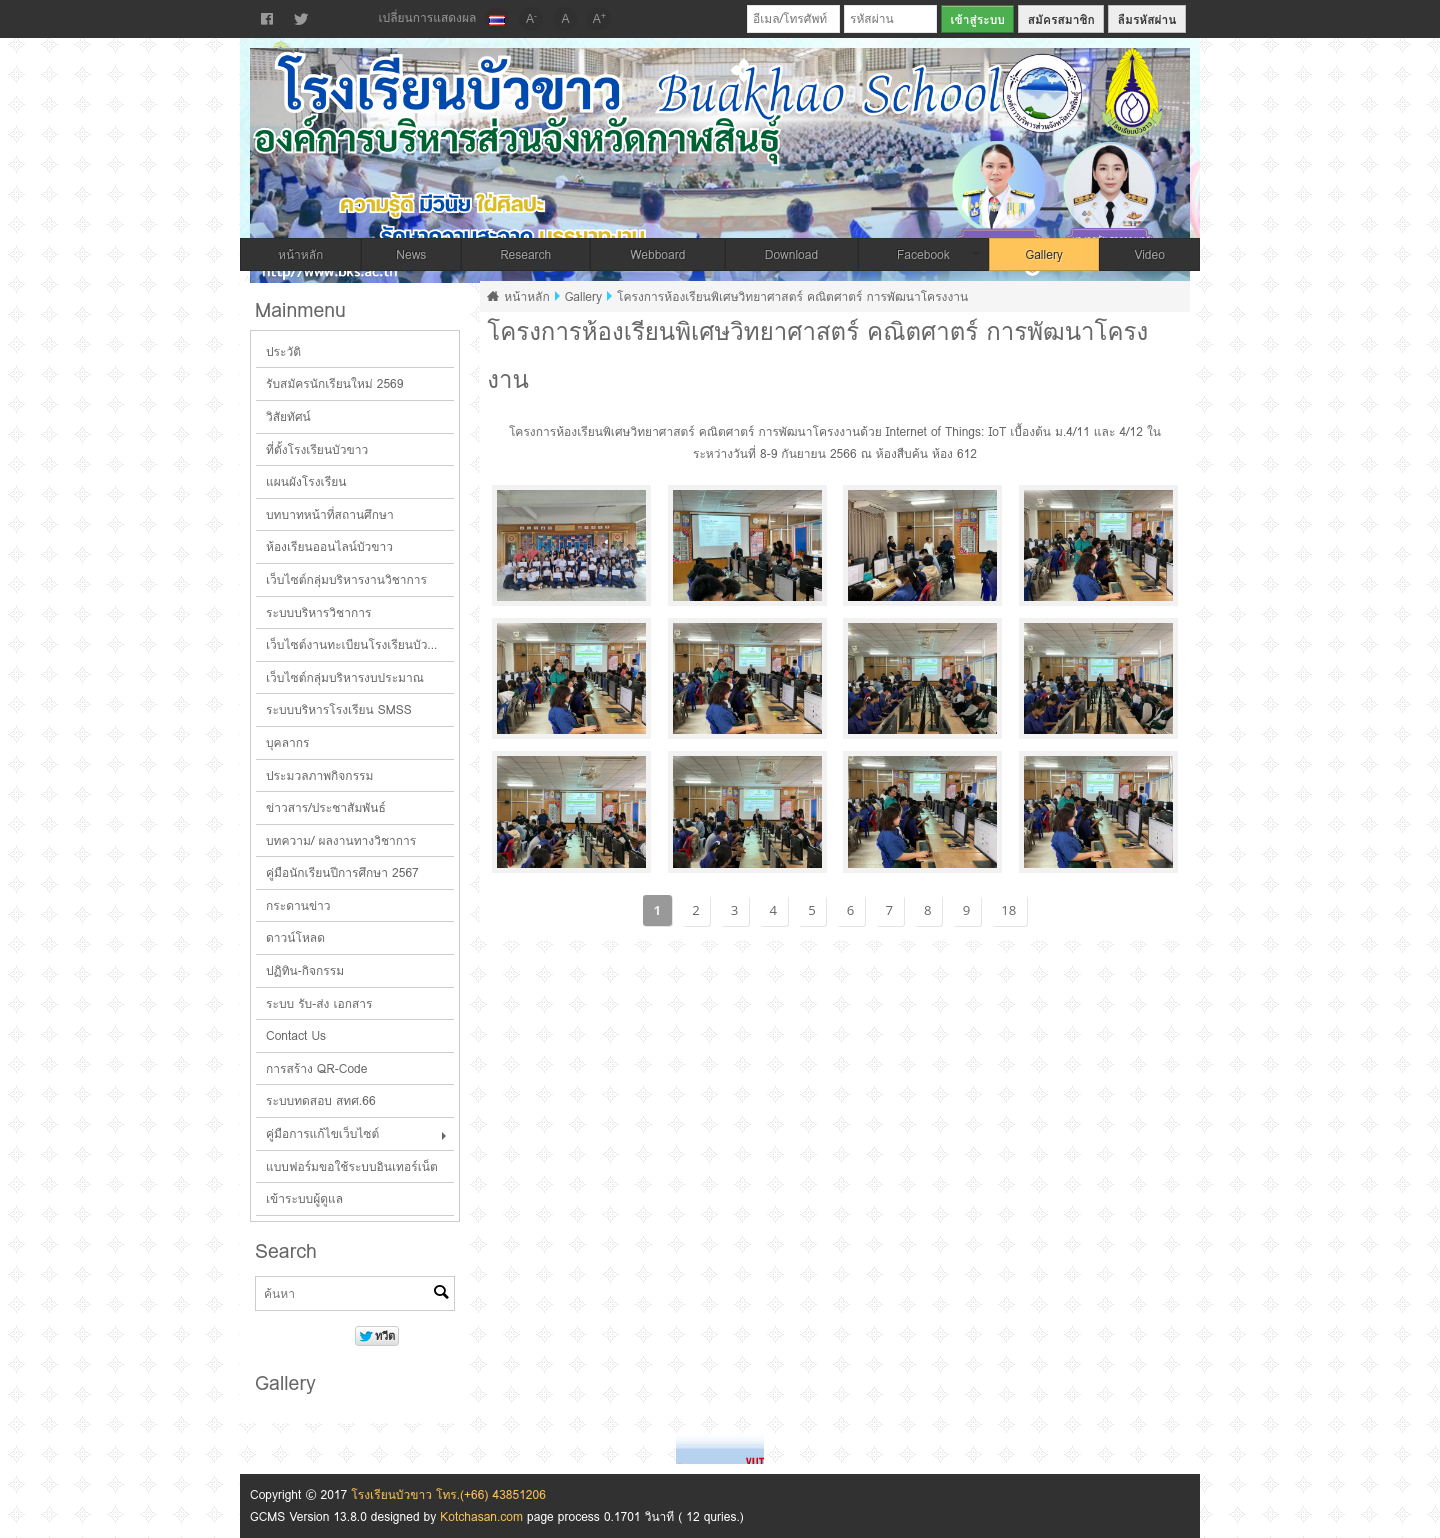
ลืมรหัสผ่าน (1147, 19)
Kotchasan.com (481, 1516)
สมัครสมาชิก (1061, 19)
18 (1008, 910)
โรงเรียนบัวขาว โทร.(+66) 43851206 (448, 1494)
